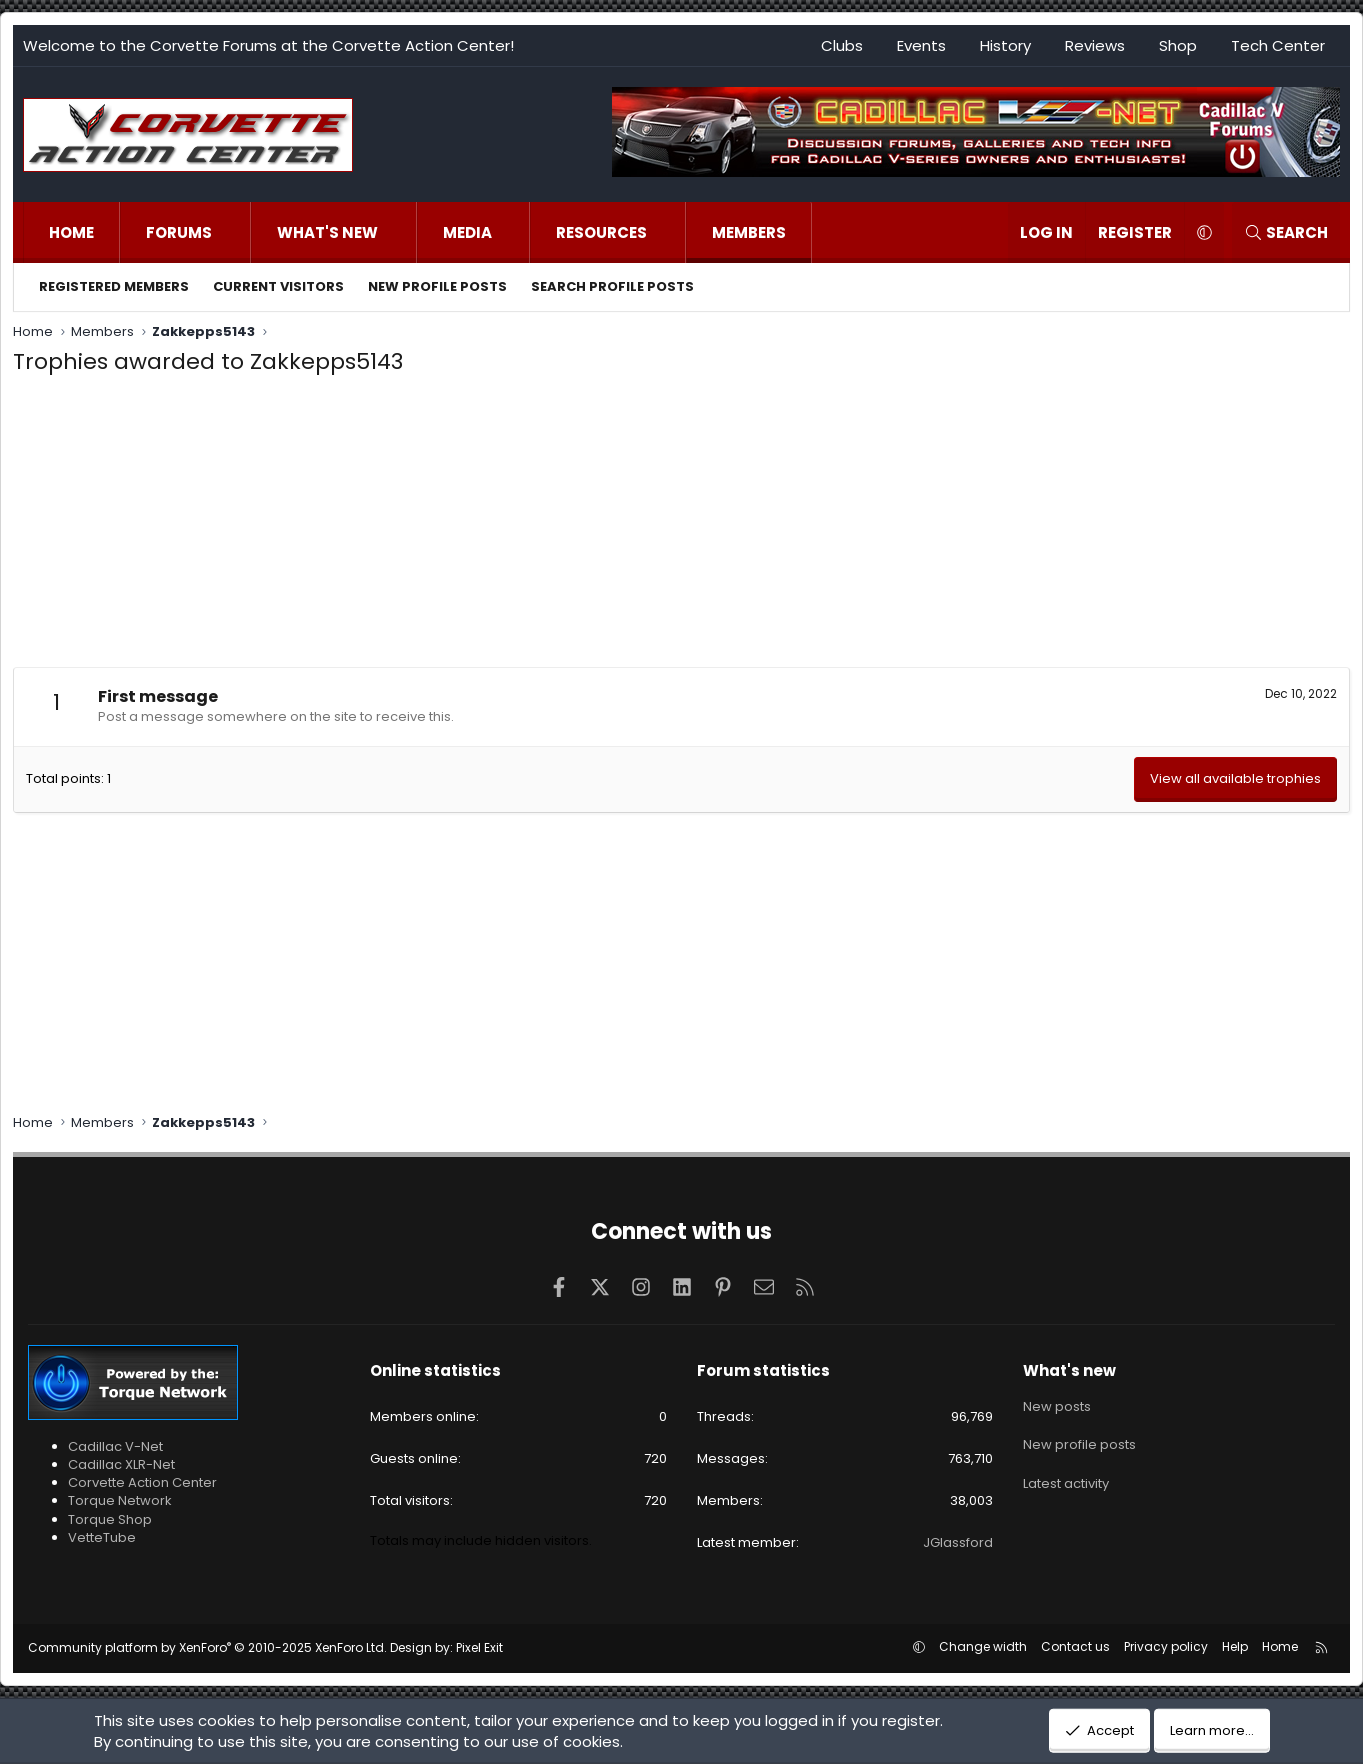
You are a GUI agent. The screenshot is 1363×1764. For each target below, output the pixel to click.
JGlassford (958, 1542)
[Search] (1286, 232)
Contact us (1075, 1646)
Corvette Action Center (142, 1482)
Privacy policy (1166, 1646)
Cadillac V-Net (115, 1446)
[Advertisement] (682, 527)
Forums (179, 232)
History (1005, 45)
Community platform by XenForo (207, 1647)
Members (749, 232)
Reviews (1095, 45)
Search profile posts (612, 286)
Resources (601, 232)
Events (921, 45)
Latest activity (1066, 1476)
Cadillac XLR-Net (121, 1464)
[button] (232, 232)
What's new (327, 232)
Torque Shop (110, 1519)
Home (71, 232)
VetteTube (102, 1537)
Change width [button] (983, 1646)
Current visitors (278, 286)
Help (1235, 1646)
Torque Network (120, 1500)
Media (467, 232)
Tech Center (1278, 45)
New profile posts (437, 286)
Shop (1178, 45)
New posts (1057, 1405)
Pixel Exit (479, 1647)
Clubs (842, 45)
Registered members (114, 286)
